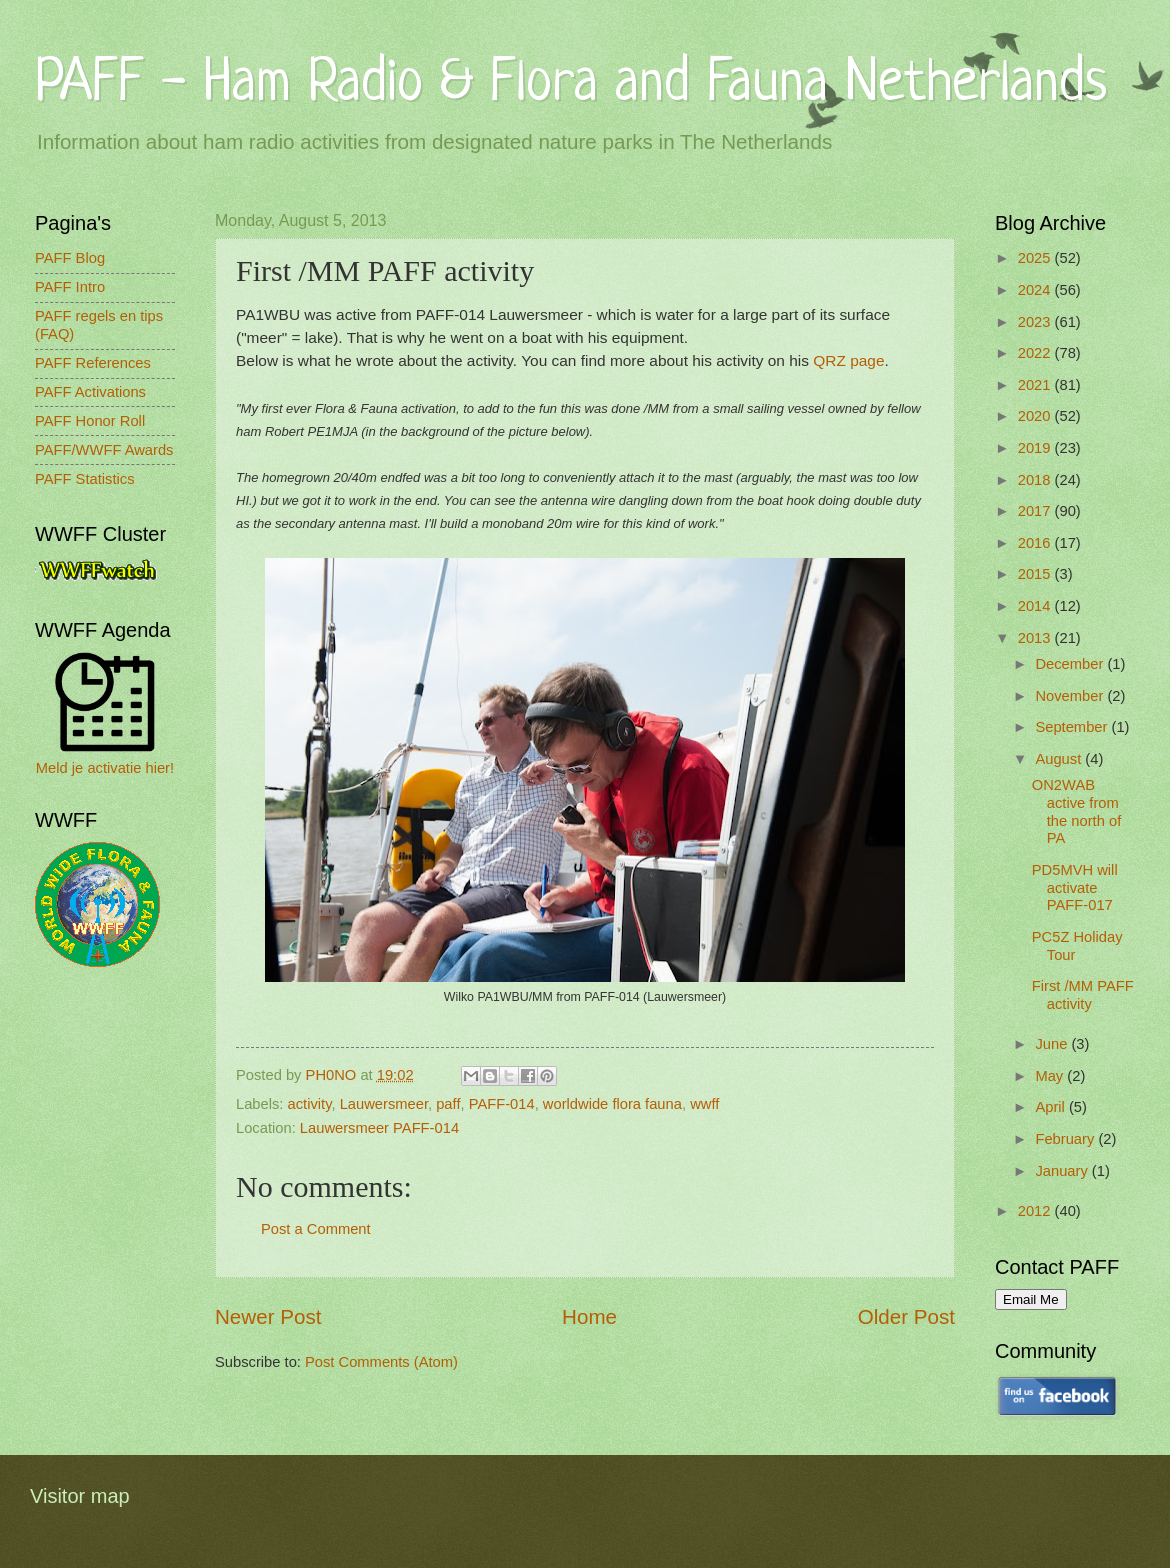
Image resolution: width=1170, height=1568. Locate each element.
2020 (1036, 416)
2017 (1036, 511)
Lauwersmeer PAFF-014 (379, 1128)
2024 (1036, 290)
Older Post (906, 1316)
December (1071, 664)
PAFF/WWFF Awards (104, 450)
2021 (1036, 385)
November (1071, 696)
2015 (1036, 574)
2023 (1036, 322)
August (1060, 759)
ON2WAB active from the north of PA (1076, 811)
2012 (1036, 1211)
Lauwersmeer (384, 1104)
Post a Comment (316, 1229)
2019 (1036, 448)
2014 (1036, 606)
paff (448, 1104)
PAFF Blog (70, 258)
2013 (1036, 638)
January (1063, 1171)
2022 (1036, 353)
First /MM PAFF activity (1083, 995)
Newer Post (268, 1316)
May (1051, 1076)
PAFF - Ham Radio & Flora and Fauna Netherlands (571, 84)
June (1053, 1044)
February (1066, 1139)
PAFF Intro (70, 287)
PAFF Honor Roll (90, 421)
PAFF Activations (90, 392)
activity (310, 1104)
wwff (704, 1104)
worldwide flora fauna (612, 1104)
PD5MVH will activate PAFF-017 (1075, 887)
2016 (1036, 543)
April (1052, 1107)
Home (589, 1316)
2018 (1036, 480)
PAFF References (93, 363)
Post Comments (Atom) (381, 1362)
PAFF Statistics (85, 479)
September (1073, 727)
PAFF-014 (502, 1104)
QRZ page (848, 360)
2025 (1036, 258)
